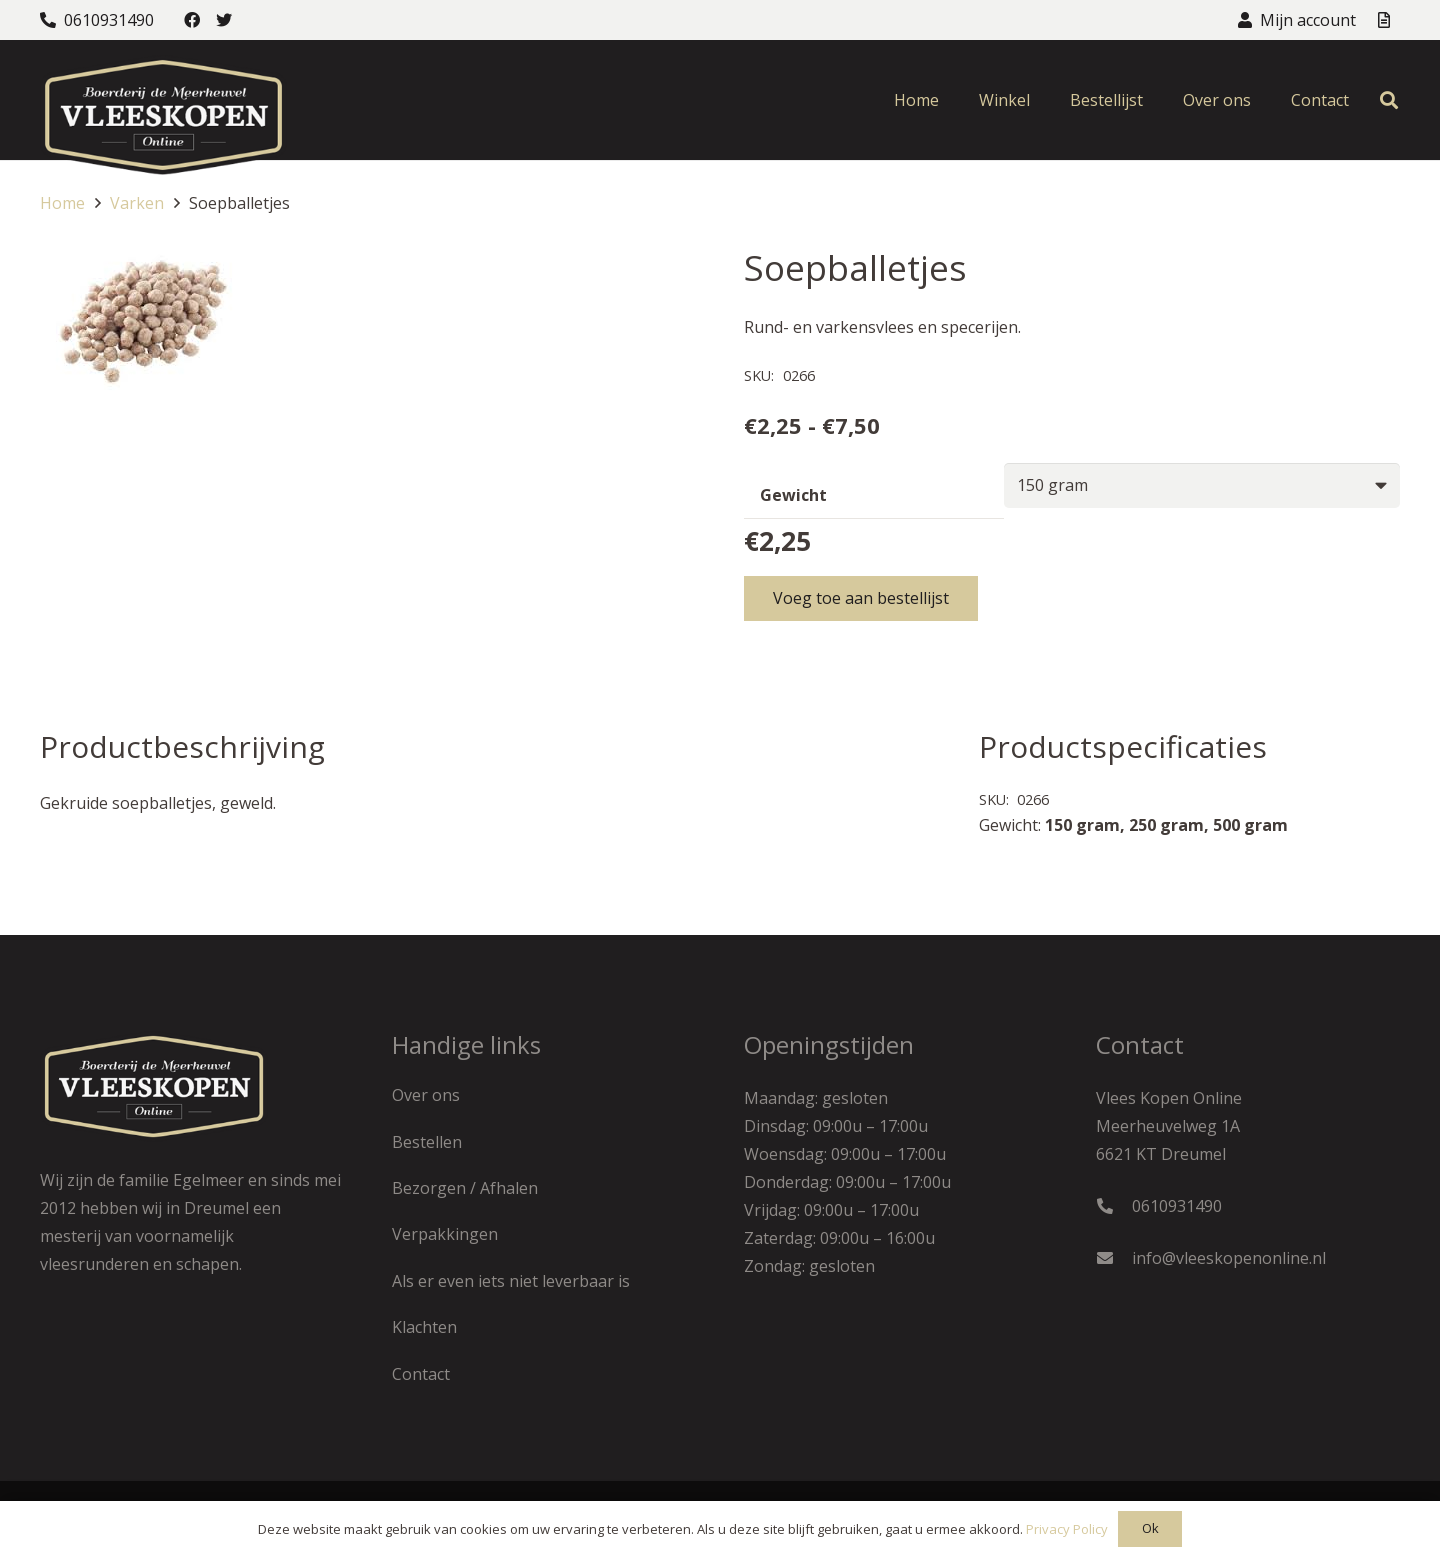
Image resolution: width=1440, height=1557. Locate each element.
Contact (421, 1374)
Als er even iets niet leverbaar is (511, 1281)
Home (62, 203)
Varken (137, 203)
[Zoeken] (1389, 100)
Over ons (426, 1095)
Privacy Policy (1067, 1529)
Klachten (424, 1327)
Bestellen (427, 1142)
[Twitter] (224, 20)
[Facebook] (192, 20)
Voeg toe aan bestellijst (861, 598)
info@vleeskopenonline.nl (1229, 1258)
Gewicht (793, 495)
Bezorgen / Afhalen (465, 1188)
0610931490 (1177, 1206)
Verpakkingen (445, 1234)
